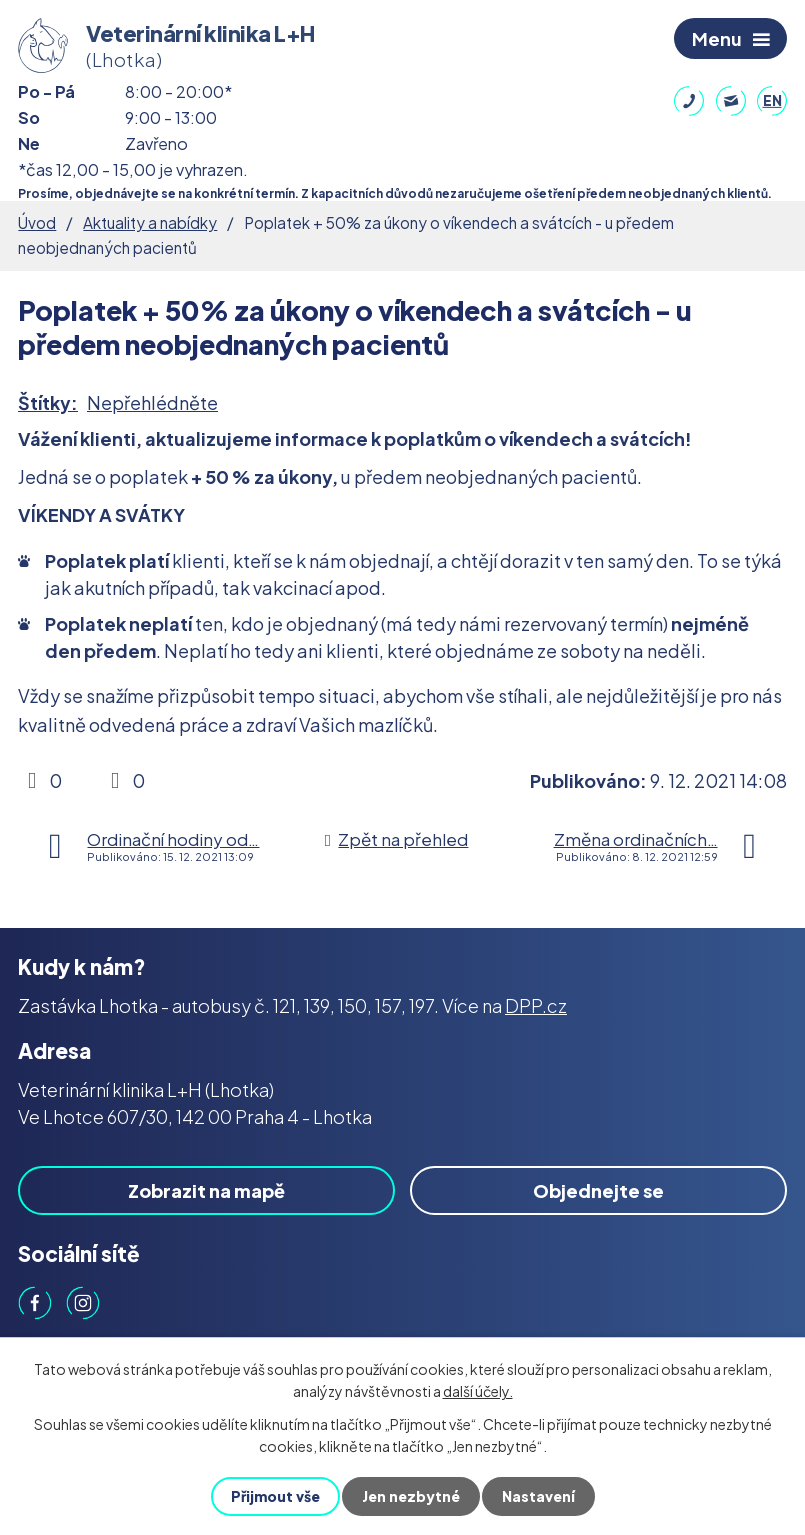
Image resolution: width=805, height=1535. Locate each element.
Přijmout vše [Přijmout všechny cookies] (275, 1496)
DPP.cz (536, 1005)
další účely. (478, 1391)
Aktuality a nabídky (150, 222)
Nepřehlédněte (152, 402)
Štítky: (48, 402)
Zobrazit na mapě (206, 1190)
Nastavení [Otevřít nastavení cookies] (538, 1496)
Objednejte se (598, 1190)
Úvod (37, 222)
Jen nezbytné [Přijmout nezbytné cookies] (411, 1496)
